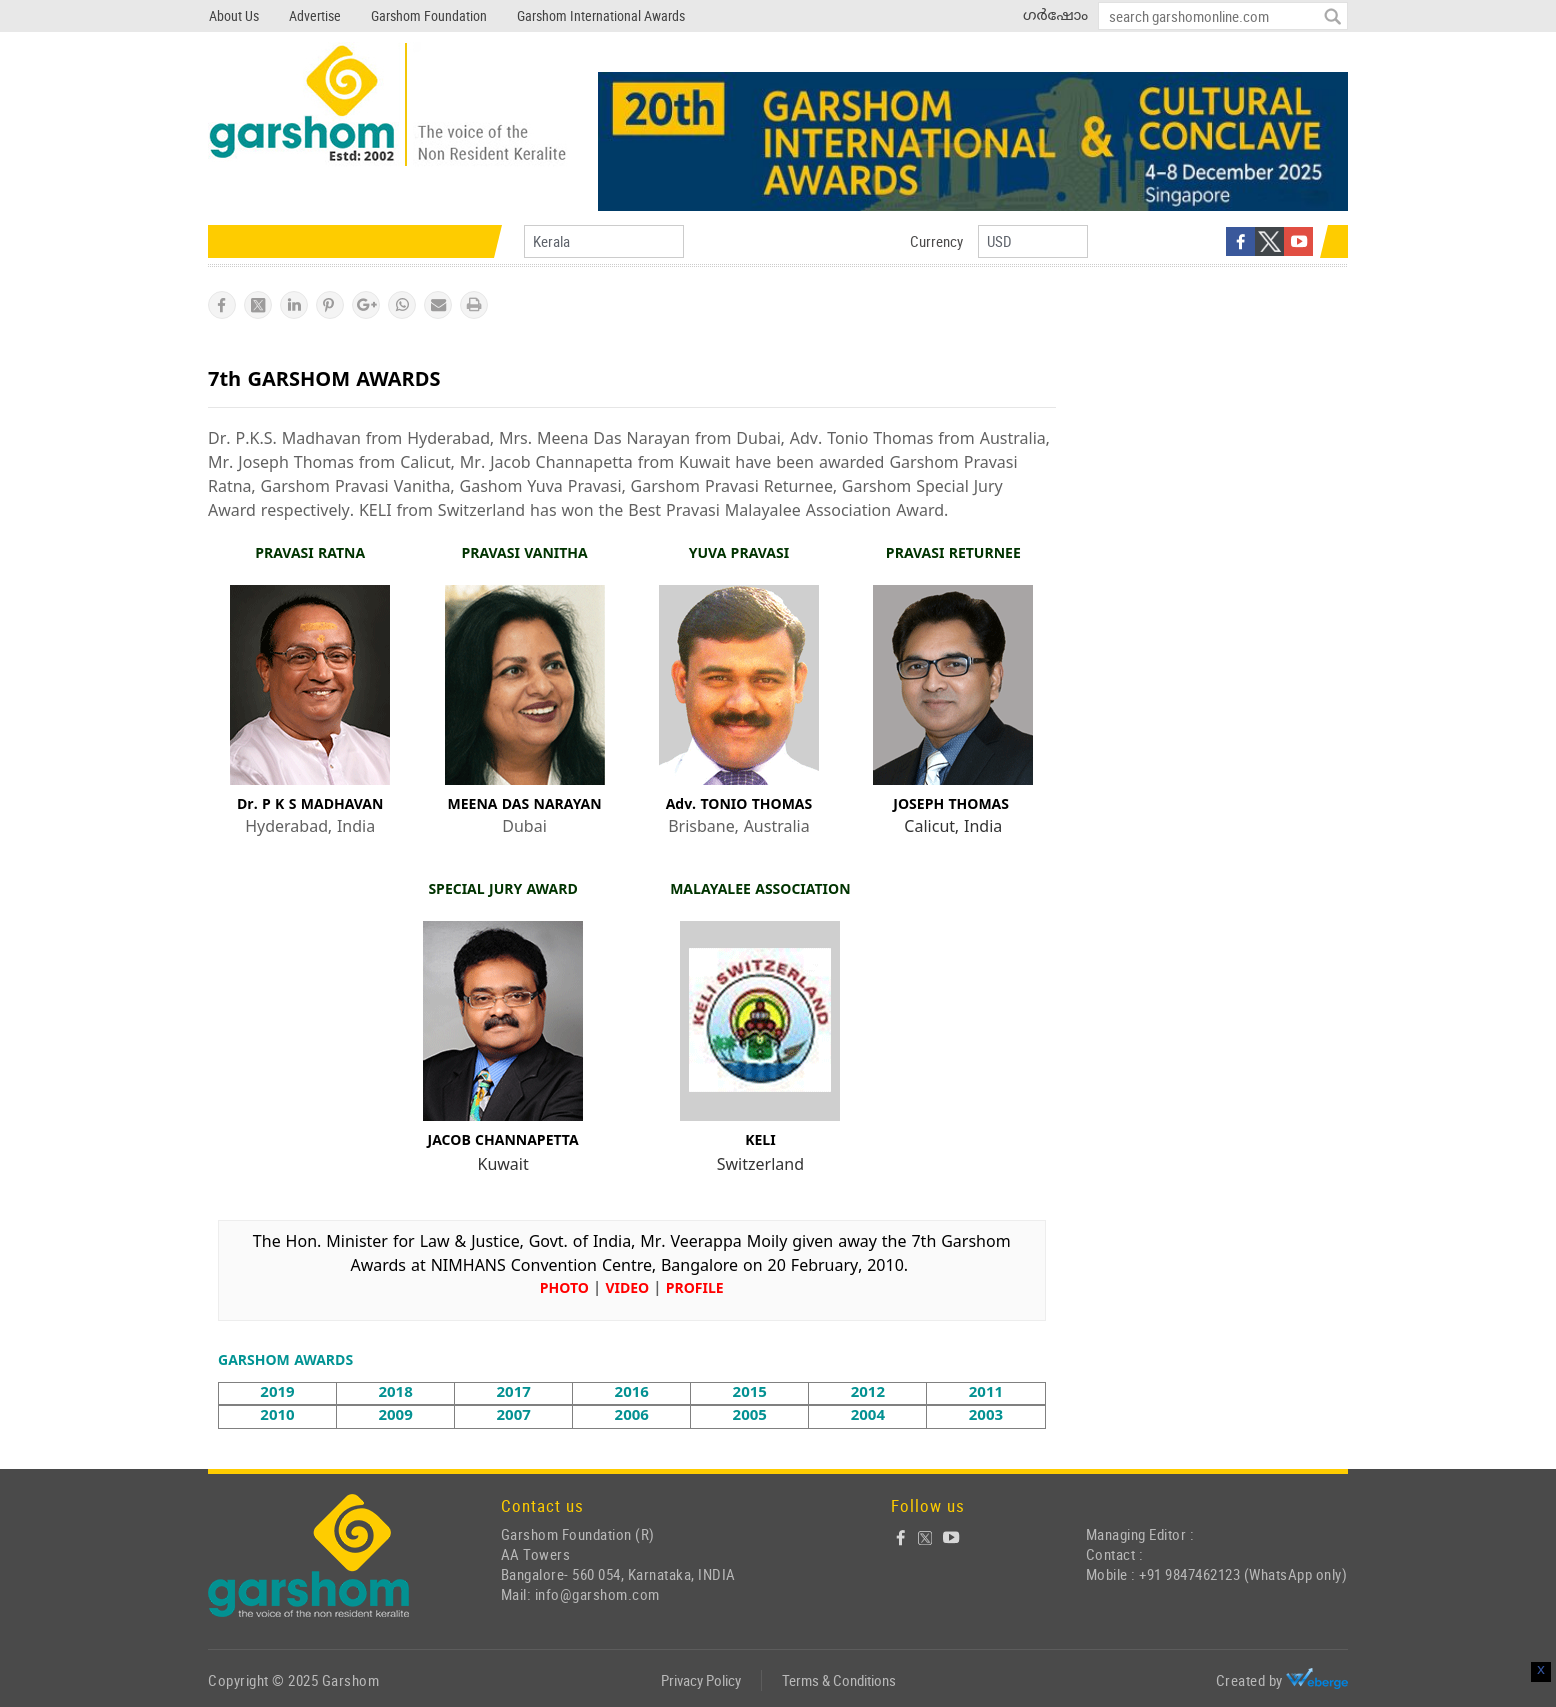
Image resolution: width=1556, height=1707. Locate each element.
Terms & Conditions (839, 1680)
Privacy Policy (701, 1680)
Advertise (315, 15)
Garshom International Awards (601, 15)
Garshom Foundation (429, 15)
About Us (234, 15)
